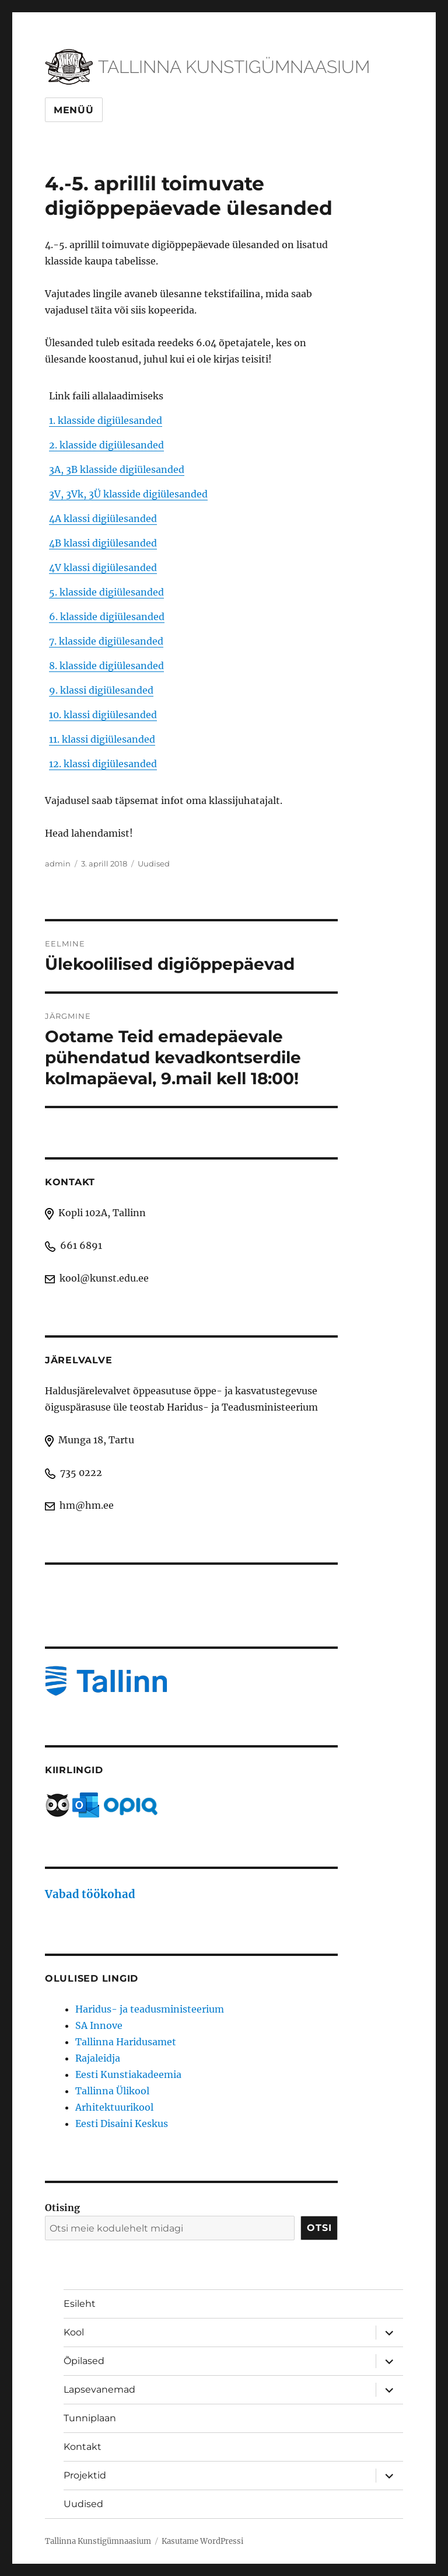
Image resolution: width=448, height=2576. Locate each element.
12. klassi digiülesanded (103, 764)
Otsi (319, 2227)
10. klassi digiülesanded (103, 714)
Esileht (80, 2303)
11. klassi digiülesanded (102, 739)
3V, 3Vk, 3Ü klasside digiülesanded (128, 494)
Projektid (85, 2475)
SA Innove (99, 2025)
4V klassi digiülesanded (103, 567)
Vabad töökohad (90, 1894)
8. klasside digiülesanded (106, 665)
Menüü (74, 110)
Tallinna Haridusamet (125, 2042)
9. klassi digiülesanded (101, 690)
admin (58, 863)
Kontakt (83, 2446)
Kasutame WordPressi (202, 2541)
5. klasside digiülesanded (106, 592)
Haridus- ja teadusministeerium (149, 2009)
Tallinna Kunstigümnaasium (98, 2541)
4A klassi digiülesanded (103, 518)
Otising (62, 2207)
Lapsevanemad (99, 2389)
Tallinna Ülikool (112, 2091)
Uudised (154, 863)
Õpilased (84, 2360)
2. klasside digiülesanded (106, 445)
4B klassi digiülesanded (103, 543)
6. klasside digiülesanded (106, 616)
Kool (74, 2332)
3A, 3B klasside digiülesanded (116, 469)
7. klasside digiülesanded (106, 641)
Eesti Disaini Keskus (121, 2123)
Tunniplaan (90, 2418)
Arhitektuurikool (114, 2107)
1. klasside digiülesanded (105, 420)
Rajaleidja (97, 2058)
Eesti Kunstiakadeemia (128, 2074)
